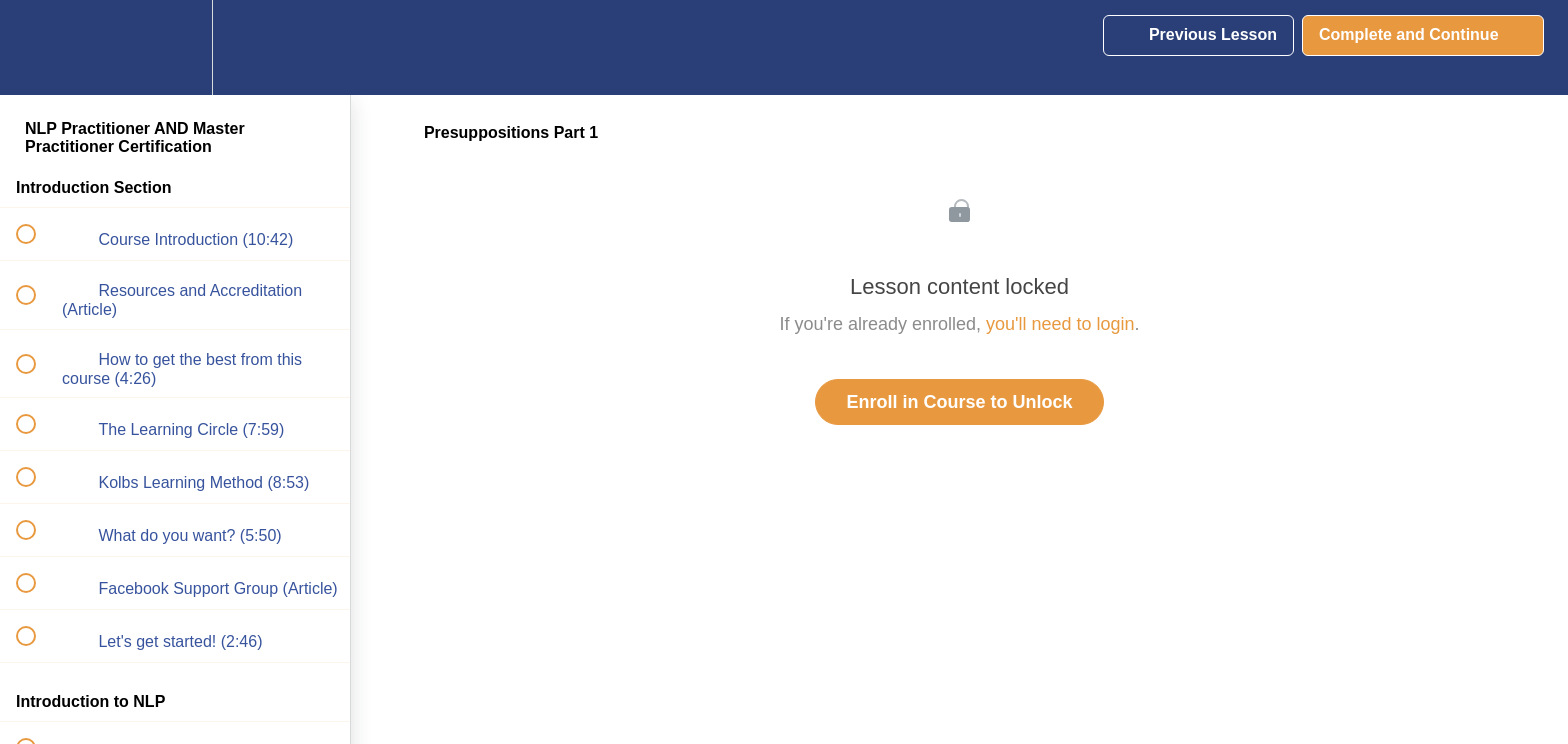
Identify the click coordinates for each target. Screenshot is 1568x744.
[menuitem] (175, 47)
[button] (37, 47)
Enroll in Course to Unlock (959, 402)
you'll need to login (1060, 324)
